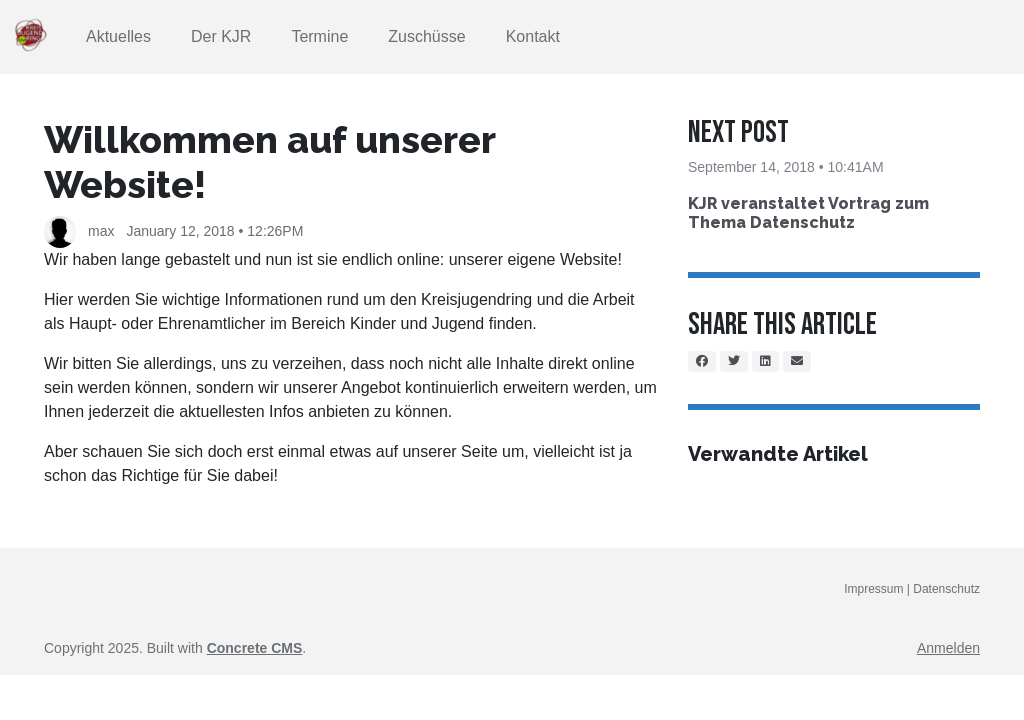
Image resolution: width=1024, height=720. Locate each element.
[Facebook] (702, 361)
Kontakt (533, 36)
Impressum (875, 589)
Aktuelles (118, 36)
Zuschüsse (426, 36)
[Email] (797, 361)
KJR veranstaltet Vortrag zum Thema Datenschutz (808, 213)
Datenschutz (946, 589)
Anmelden (948, 648)
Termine (319, 36)
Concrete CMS (255, 648)
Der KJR (221, 36)
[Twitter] (734, 361)
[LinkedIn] (765, 361)
